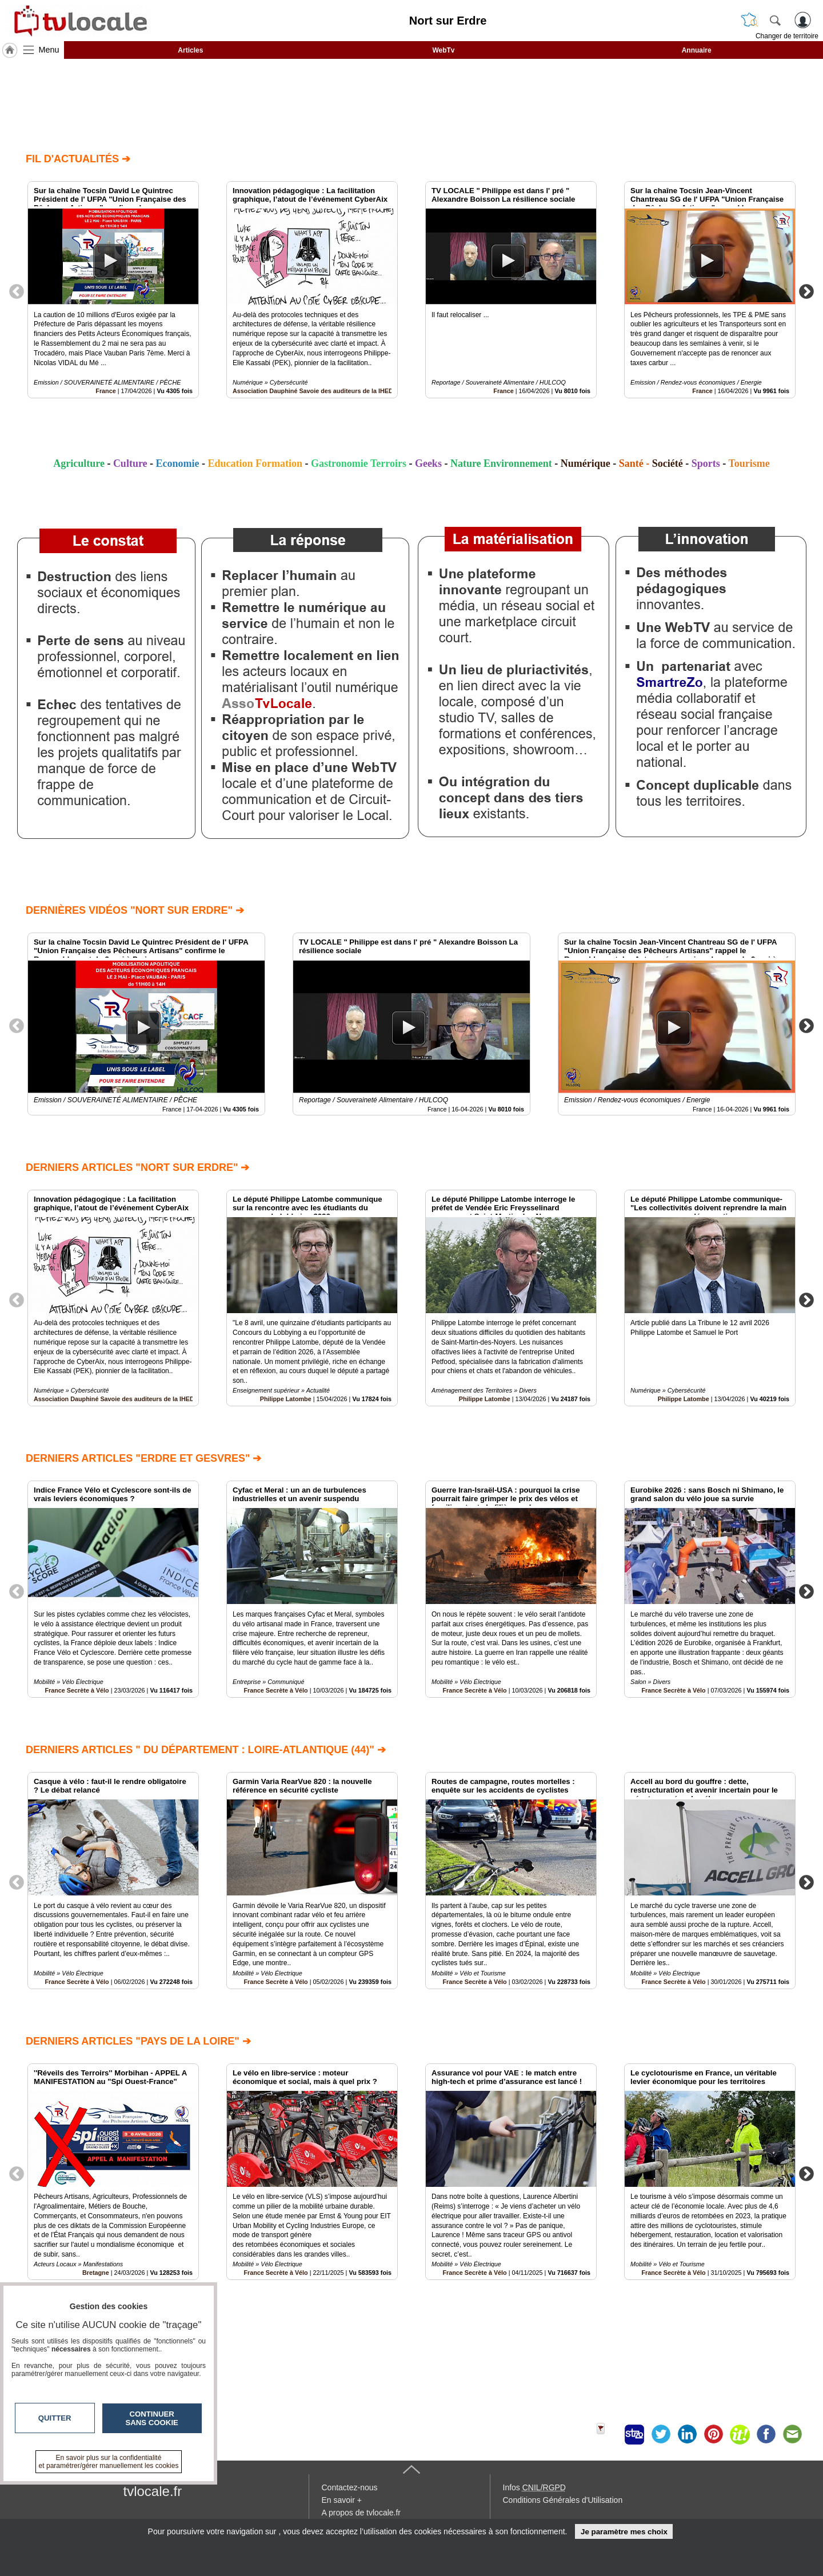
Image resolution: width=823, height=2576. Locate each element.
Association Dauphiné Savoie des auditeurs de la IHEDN (315, 390)
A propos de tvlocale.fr (361, 2512)
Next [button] (806, 291)
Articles (190, 50)
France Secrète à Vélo (77, 1690)
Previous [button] (16, 291)
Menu (49, 49)
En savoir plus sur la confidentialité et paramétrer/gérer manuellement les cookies (109, 2462)
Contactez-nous (350, 2487)
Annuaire (697, 50)
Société (667, 463)
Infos (534, 2487)
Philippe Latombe (285, 1398)
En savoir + (342, 2500)
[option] (113, 289)
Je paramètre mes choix (624, 2531)
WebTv (443, 50)
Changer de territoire (787, 36)
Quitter (54, 2418)
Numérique (585, 463)
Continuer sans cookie (152, 2418)
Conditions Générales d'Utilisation (563, 2500)
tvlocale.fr (152, 2491)
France (105, 390)
